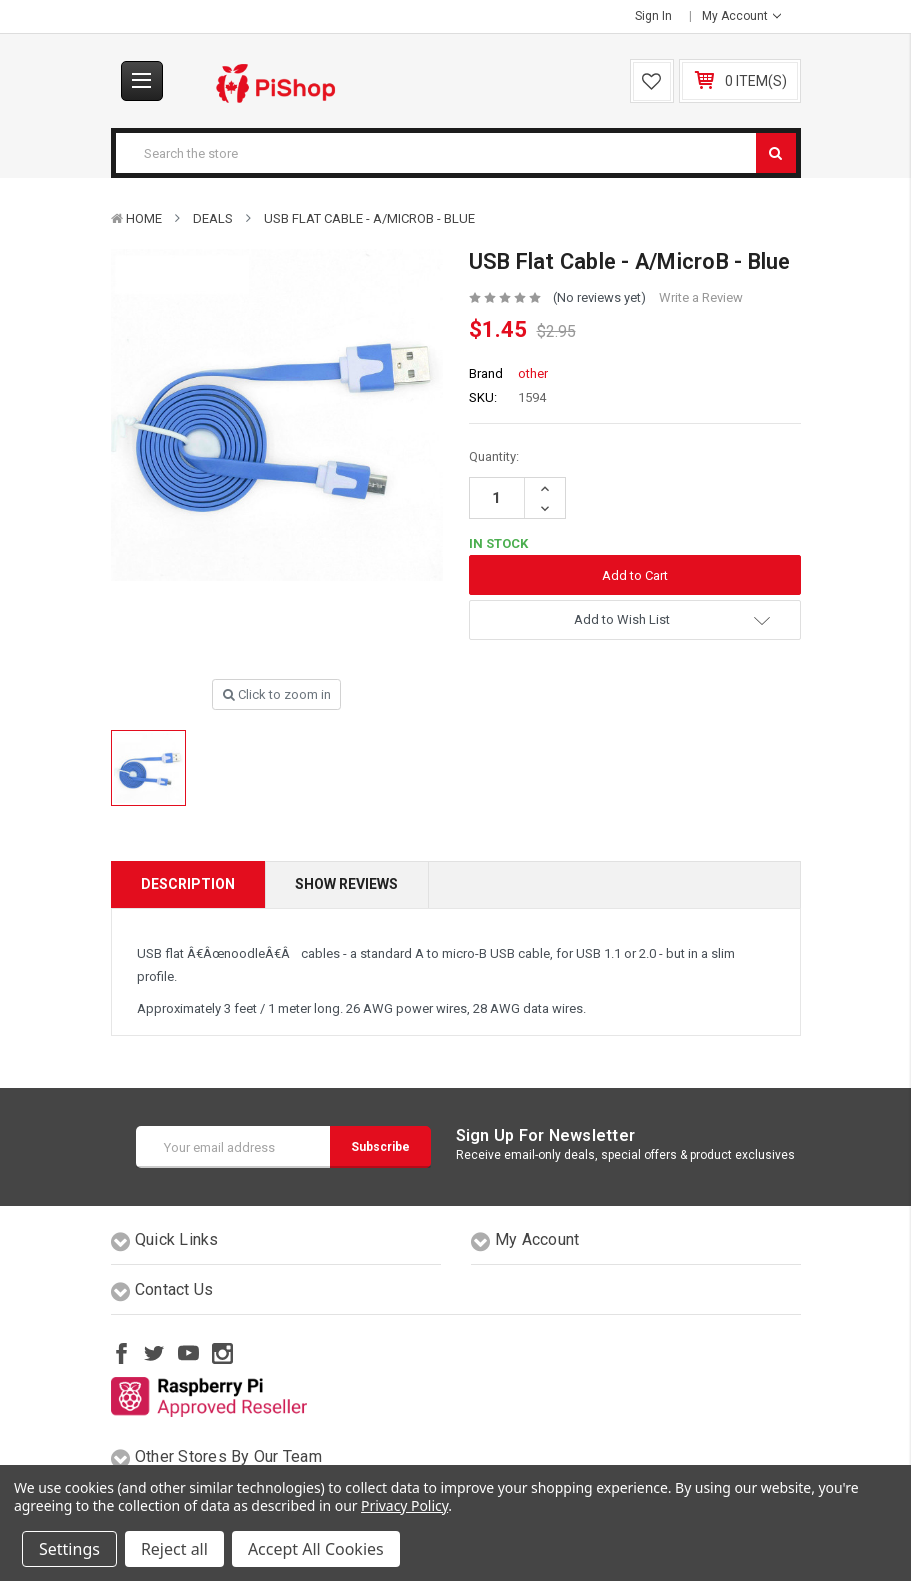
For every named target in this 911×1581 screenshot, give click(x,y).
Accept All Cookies (316, 1549)
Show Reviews (346, 884)
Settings (69, 1549)
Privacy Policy (404, 1505)
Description (188, 884)
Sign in (653, 16)
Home (144, 218)
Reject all (174, 1549)
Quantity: (494, 456)
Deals (213, 218)
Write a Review (701, 297)
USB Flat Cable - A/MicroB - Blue (369, 218)
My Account (741, 16)
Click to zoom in (277, 694)
